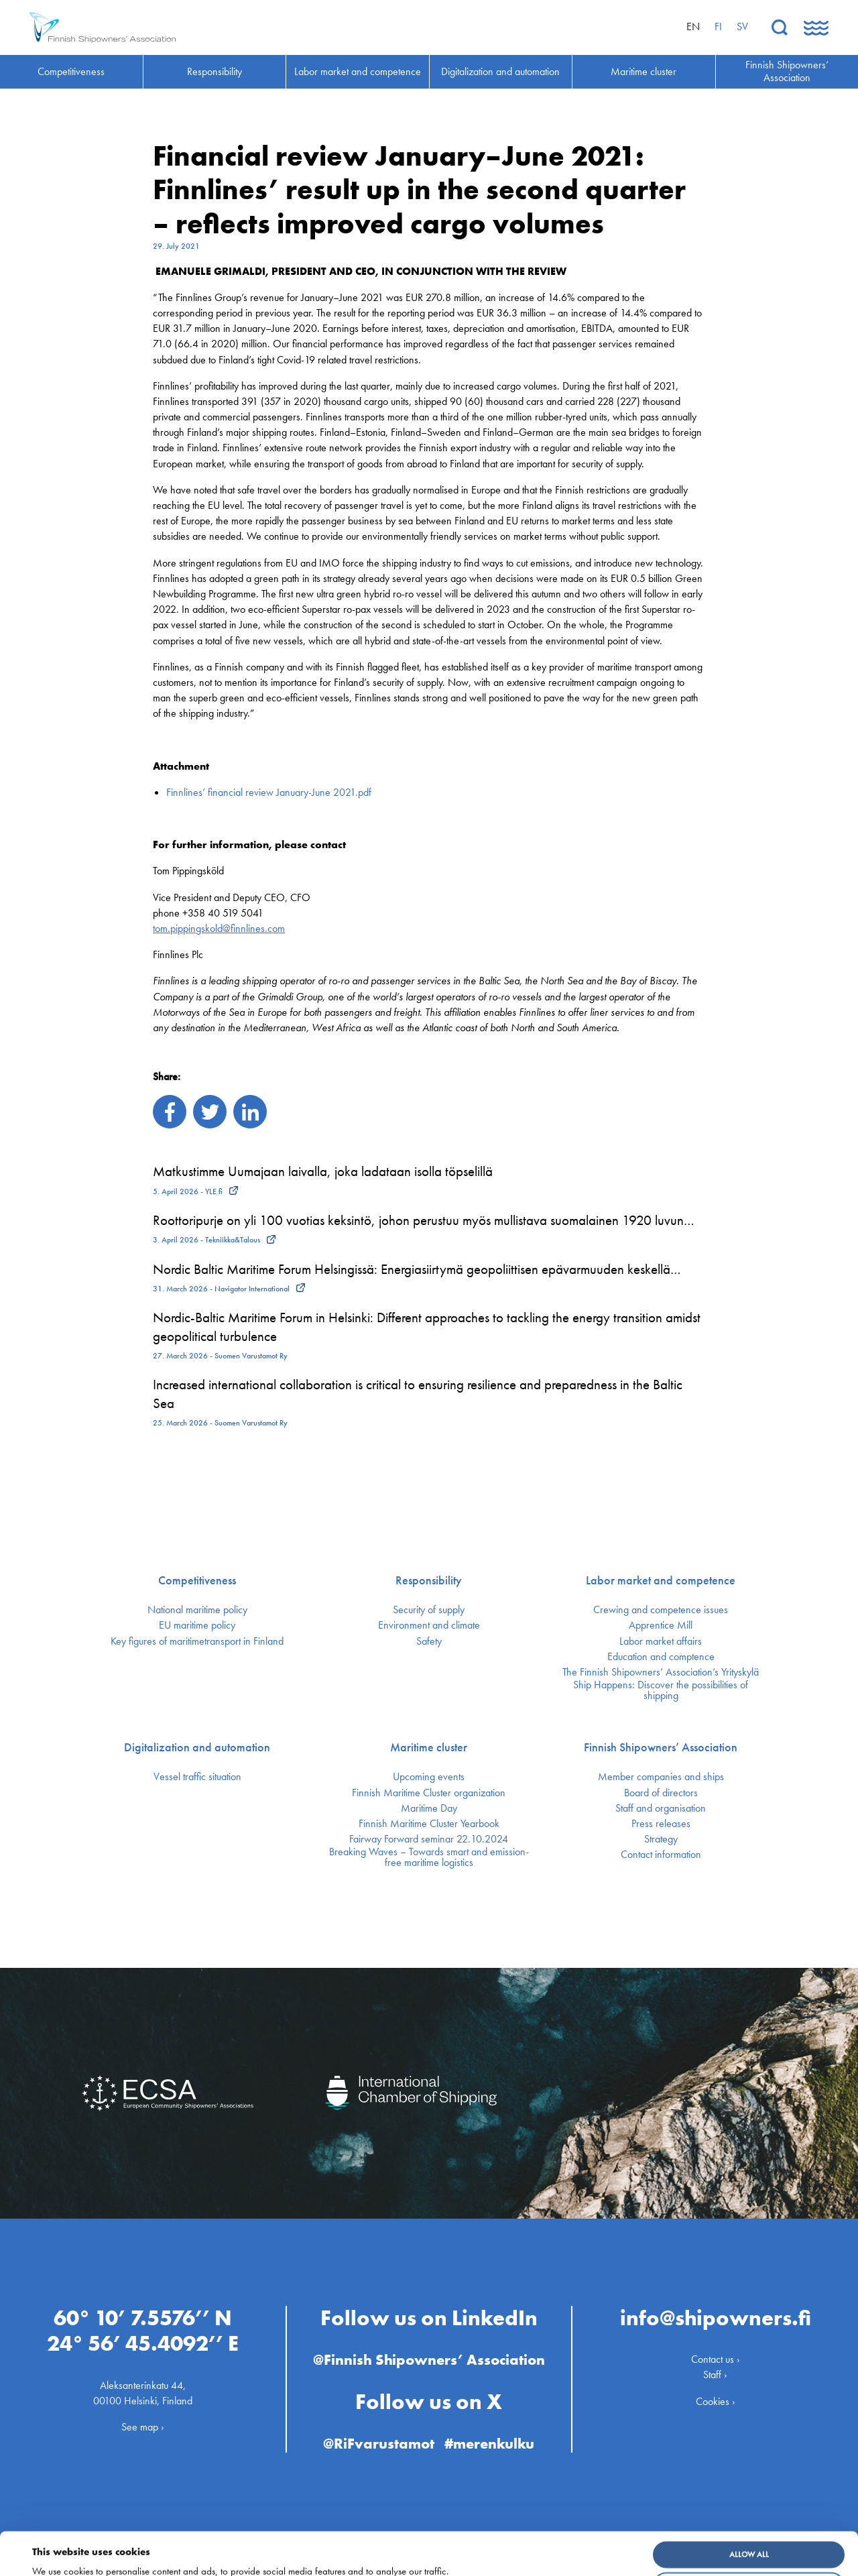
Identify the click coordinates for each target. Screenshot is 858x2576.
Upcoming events (429, 1776)
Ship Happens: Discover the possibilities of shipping (660, 1690)
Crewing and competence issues (660, 1609)
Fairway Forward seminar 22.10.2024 (428, 1839)
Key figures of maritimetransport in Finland (197, 1641)
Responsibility (428, 1580)
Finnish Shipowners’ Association (660, 1747)
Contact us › (715, 2359)
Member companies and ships (661, 1776)
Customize (749, 2545)
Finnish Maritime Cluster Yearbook (429, 1823)
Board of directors (661, 1793)
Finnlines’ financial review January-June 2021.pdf (268, 792)
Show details (62, 2556)
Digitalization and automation (197, 1747)
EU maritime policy (197, 1625)
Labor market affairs (660, 1641)
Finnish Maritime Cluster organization (428, 1793)
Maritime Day (429, 1808)
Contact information (661, 1854)
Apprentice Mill (660, 1625)
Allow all (749, 2514)
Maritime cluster (428, 1747)
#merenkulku (489, 2443)
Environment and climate (429, 1625)
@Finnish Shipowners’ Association (429, 2359)
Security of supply (429, 1609)
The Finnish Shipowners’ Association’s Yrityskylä (660, 1672)
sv (742, 26)
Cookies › (715, 2401)
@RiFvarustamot (378, 2443)
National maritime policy (197, 1609)
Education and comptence (661, 1656)
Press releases (660, 1823)
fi (718, 26)
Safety (429, 1641)
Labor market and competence (660, 1580)
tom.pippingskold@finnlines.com (219, 928)
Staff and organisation (660, 1808)
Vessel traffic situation (197, 1776)
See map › (142, 2427)
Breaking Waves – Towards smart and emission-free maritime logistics (429, 1857)
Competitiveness (197, 1580)
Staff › (715, 2374)
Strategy (661, 1839)
